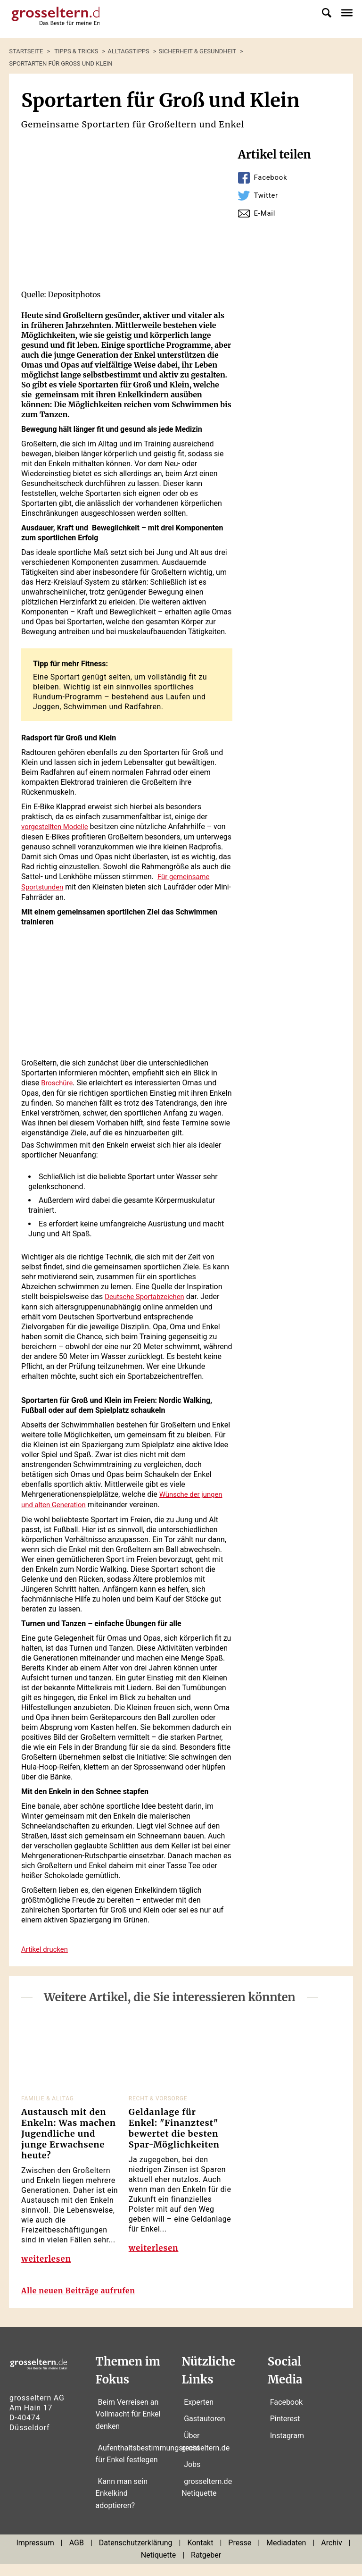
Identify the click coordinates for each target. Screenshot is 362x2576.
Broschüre (58, 1081)
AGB (76, 2555)
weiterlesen (47, 2262)
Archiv (331, 2555)
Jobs (192, 2477)
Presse (239, 2555)
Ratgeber (206, 2567)
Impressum (35, 2555)
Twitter (267, 195)
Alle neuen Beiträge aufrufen (85, 2303)
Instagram (287, 2448)
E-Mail (265, 213)
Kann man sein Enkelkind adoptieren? (122, 2505)
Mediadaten (286, 2555)
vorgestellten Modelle (57, 826)
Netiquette (158, 2567)
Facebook (272, 177)
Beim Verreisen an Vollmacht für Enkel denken (128, 2426)
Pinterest (285, 2431)
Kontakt (200, 2555)
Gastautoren (204, 2431)
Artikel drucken (46, 1945)
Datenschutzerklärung (136, 2555)
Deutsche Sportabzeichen (147, 1294)
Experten (199, 2414)
